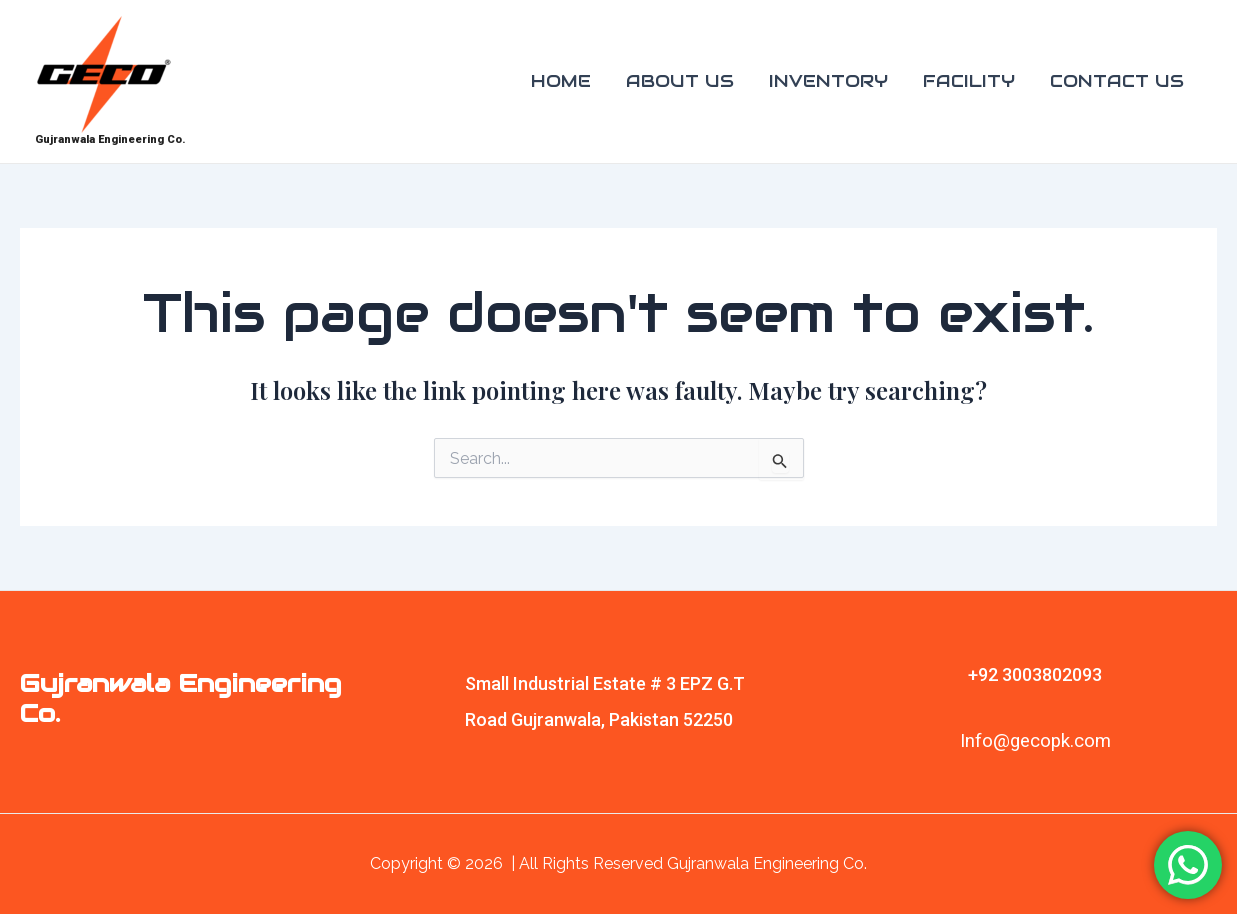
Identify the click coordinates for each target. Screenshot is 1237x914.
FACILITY (969, 81)
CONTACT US (1117, 81)
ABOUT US (680, 81)
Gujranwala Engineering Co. (110, 139)
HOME (561, 81)
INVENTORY (828, 81)
